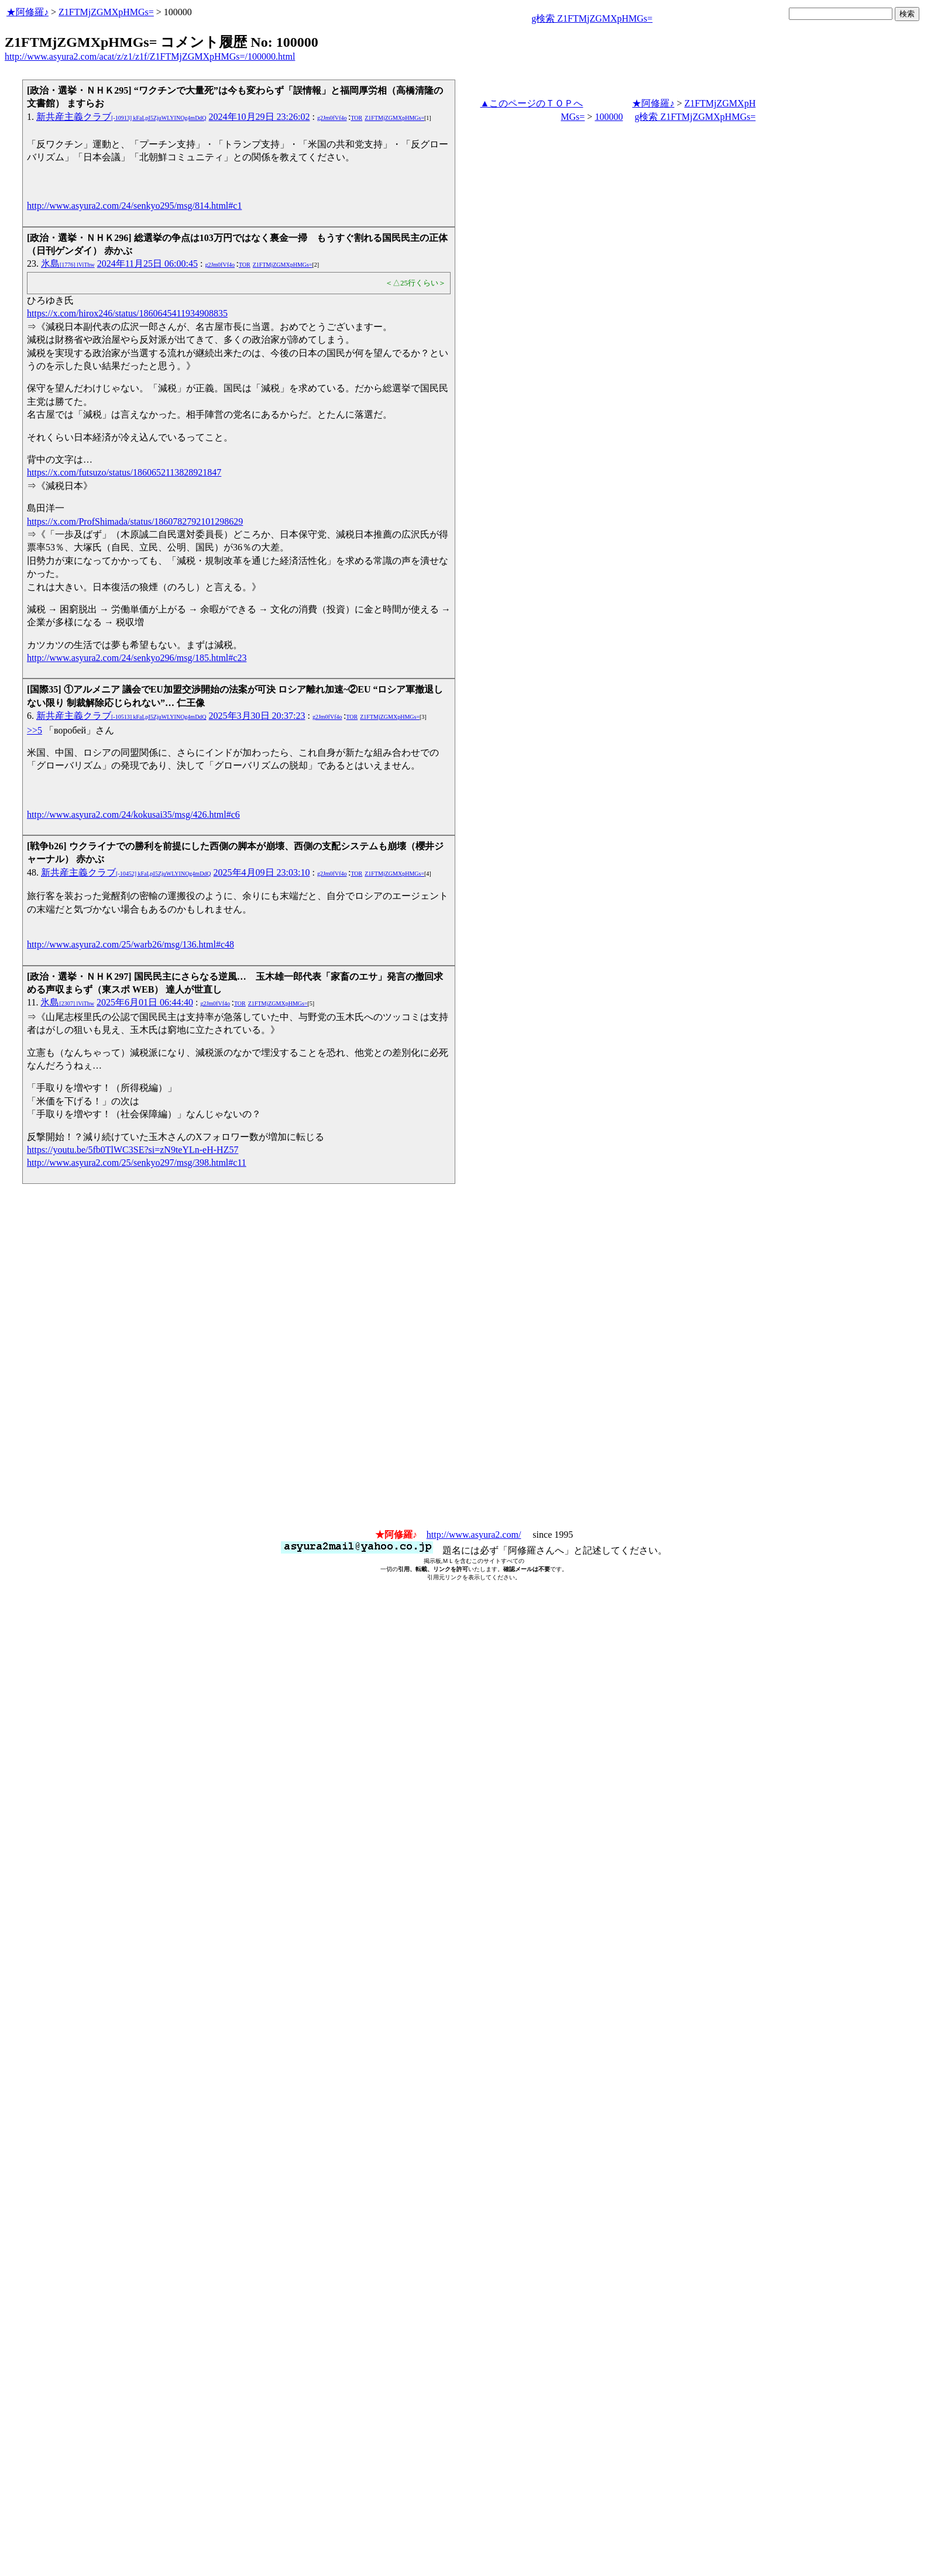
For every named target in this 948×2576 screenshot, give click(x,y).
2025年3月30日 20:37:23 (257, 716)
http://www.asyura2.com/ (474, 1535)
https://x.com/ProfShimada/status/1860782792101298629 (135, 521)
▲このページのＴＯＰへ (531, 103)
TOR (356, 118)
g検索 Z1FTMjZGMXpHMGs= (591, 18)
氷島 (68, 263)
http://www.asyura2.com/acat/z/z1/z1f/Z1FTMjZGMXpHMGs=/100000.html (150, 56)
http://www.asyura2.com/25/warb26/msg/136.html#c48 (130, 944)
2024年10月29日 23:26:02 (259, 117)
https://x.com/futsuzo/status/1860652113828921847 (124, 472)
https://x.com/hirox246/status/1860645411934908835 (127, 313)
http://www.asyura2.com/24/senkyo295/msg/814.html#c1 (134, 206)
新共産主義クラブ (121, 117)
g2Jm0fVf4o (332, 118)
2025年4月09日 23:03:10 (262, 872)
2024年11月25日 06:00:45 (147, 263)
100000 (609, 117)
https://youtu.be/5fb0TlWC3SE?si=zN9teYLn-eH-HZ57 (132, 1150)
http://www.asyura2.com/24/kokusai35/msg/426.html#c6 (133, 814)
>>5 (34, 730)
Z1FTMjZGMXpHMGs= (106, 12)
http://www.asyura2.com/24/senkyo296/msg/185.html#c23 (136, 658)
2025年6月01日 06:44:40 (145, 1002)
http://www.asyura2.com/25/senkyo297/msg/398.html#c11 (136, 1163)
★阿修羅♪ (27, 12)
